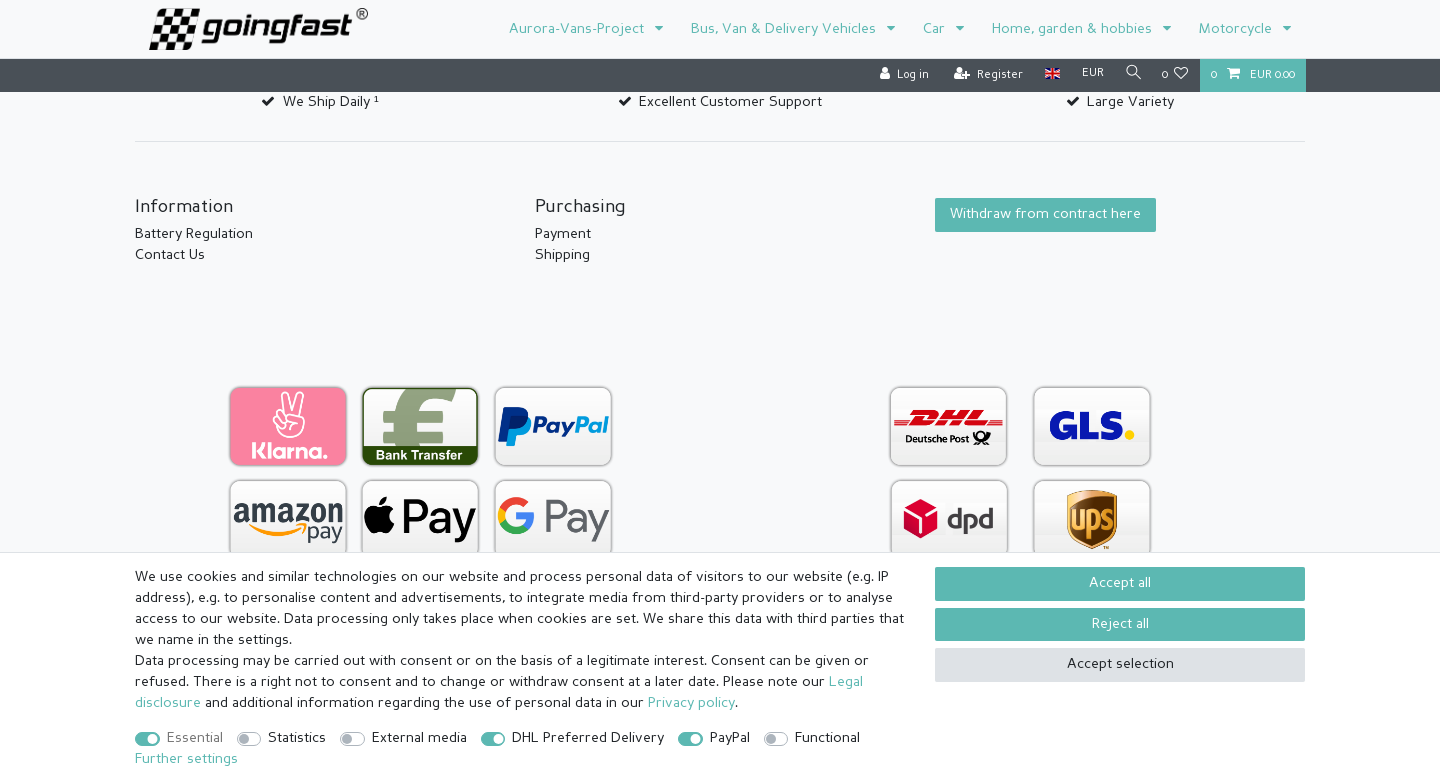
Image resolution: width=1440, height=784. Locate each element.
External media (419, 738)
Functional (827, 738)
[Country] (1047, 74)
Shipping (562, 255)
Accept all (1120, 583)
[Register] (983, 75)
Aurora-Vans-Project (578, 29)
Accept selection (1120, 664)
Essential (195, 738)
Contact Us (170, 255)
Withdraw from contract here (1045, 214)
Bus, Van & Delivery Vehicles (785, 29)
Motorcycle (1237, 29)
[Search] (1131, 74)
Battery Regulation (194, 234)
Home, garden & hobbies (1074, 29)
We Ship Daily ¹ (331, 102)
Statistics (297, 738)
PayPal (730, 738)
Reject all (1120, 624)
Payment (563, 234)
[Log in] (899, 75)
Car (936, 29)
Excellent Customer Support (730, 102)
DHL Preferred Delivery (588, 738)
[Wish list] (1175, 75)
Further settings (186, 759)
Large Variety (1130, 102)
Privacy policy (691, 703)
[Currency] (1088, 74)
